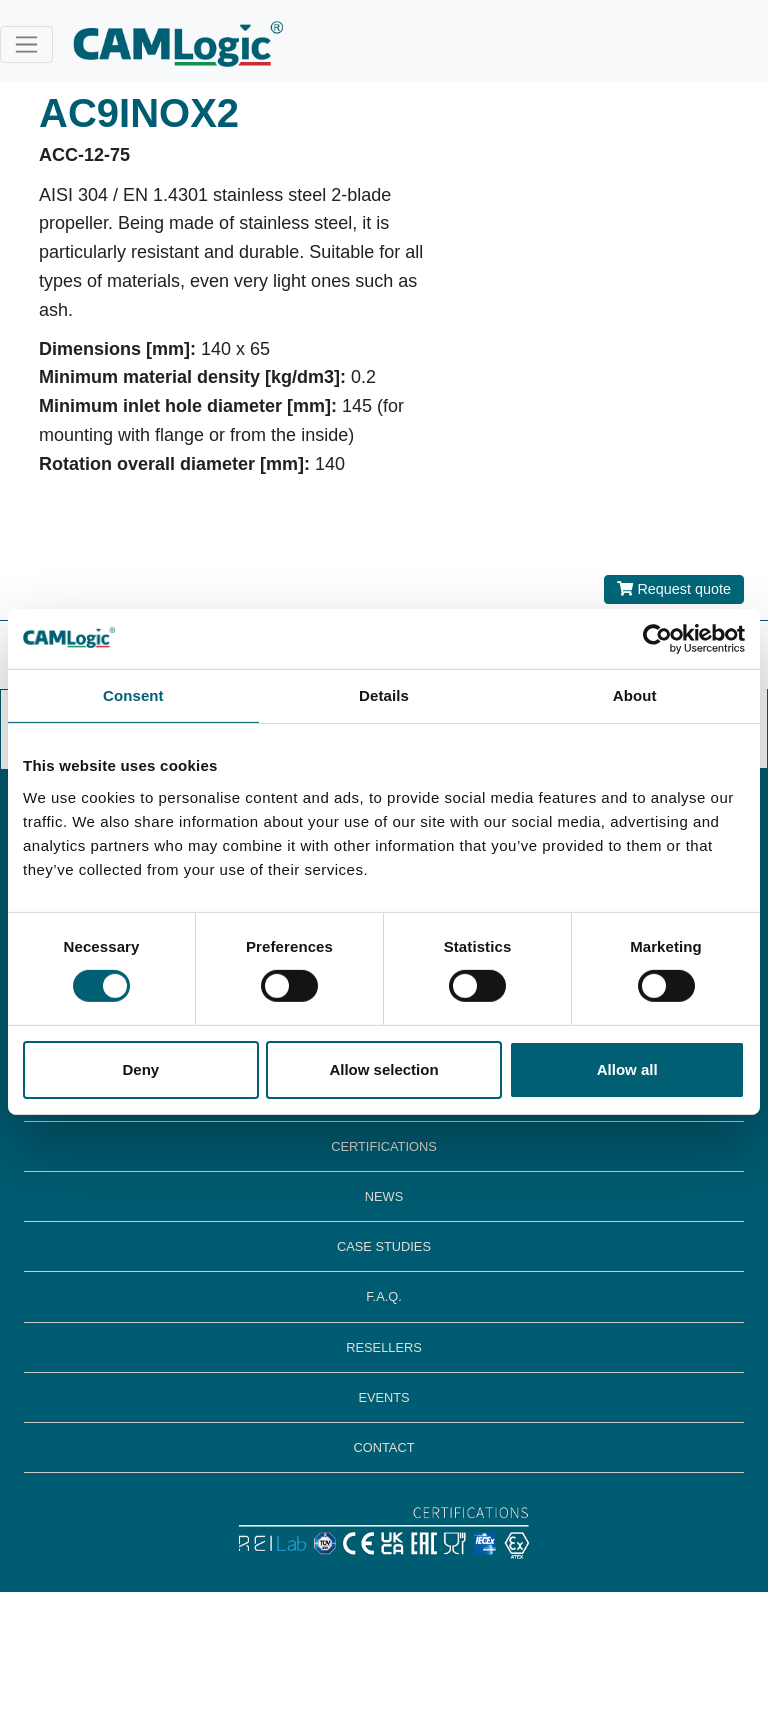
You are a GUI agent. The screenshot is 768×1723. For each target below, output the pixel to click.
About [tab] (635, 694)
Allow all (627, 1069)
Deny (140, 1069)
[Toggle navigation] (26, 44)
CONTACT (384, 1447)
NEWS (384, 1196)
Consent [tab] (133, 694)
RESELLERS (383, 1347)
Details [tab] (384, 694)
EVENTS (383, 1397)
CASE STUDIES (384, 1246)
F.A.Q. (384, 1296)
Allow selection (383, 1069)
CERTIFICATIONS (383, 1146)
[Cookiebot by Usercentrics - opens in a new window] (657, 638)
